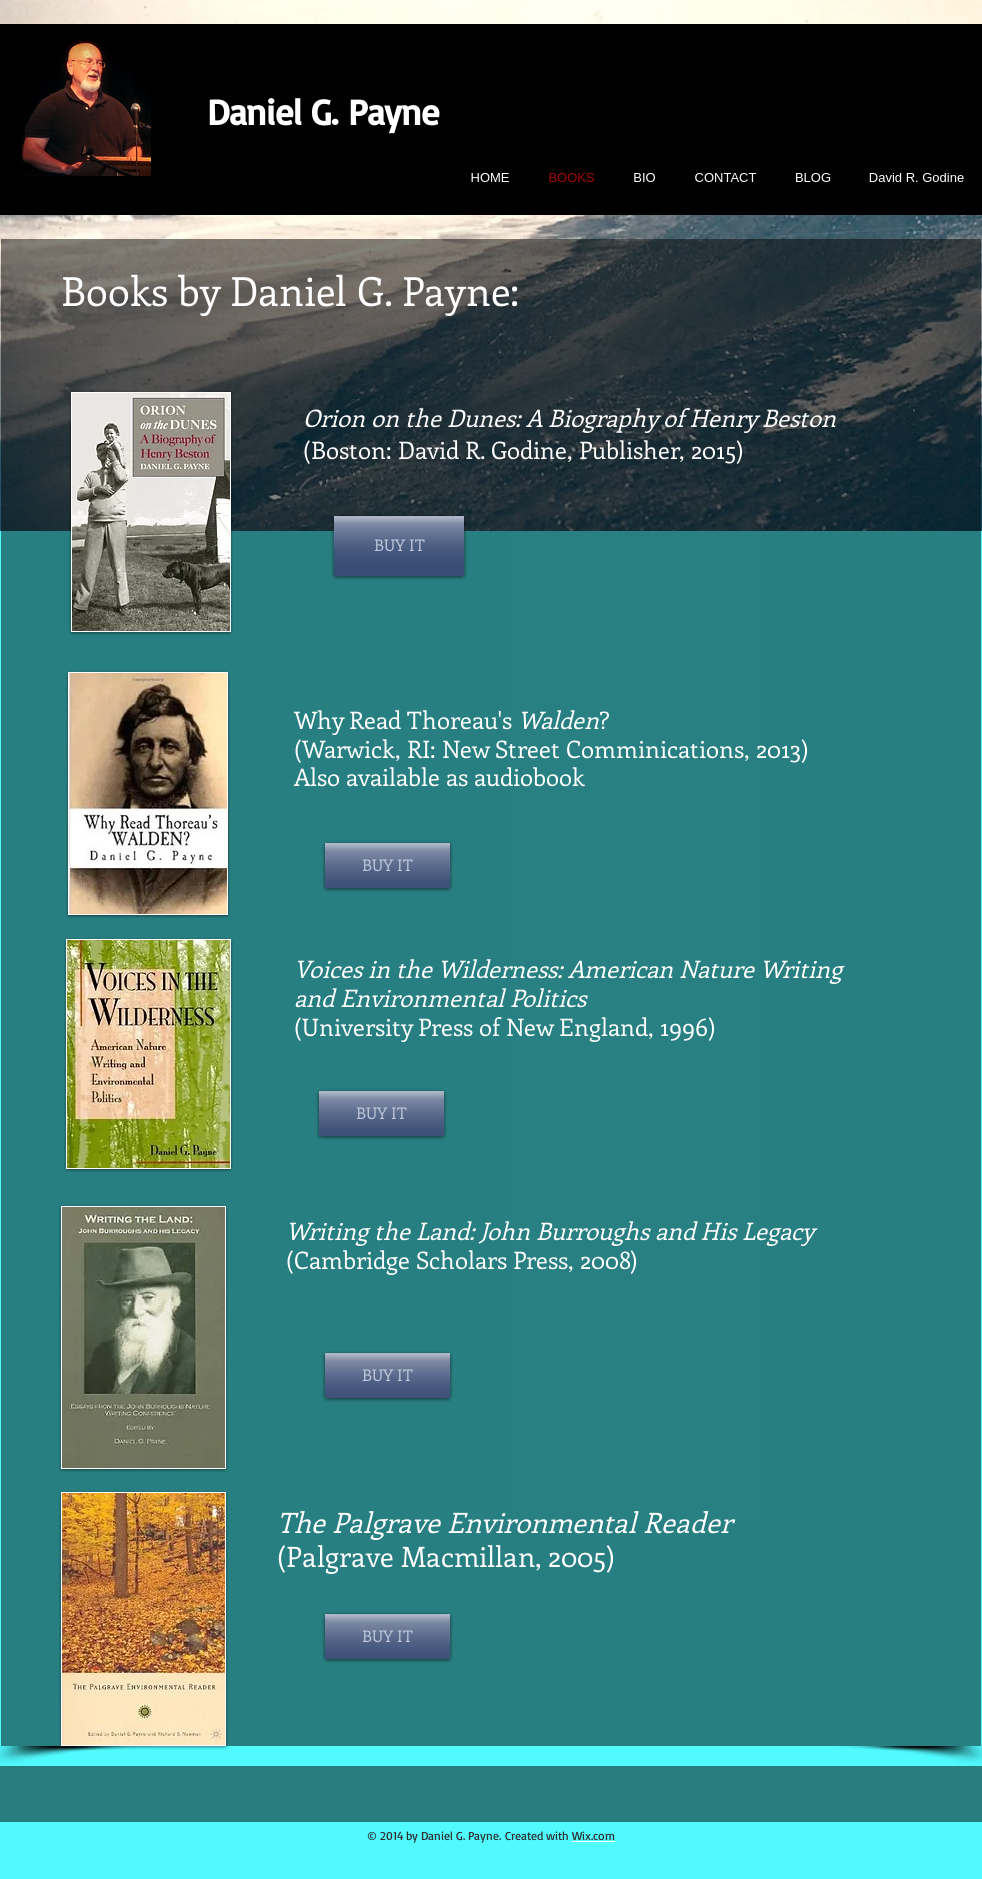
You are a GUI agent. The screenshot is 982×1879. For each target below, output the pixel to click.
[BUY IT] (399, 546)
